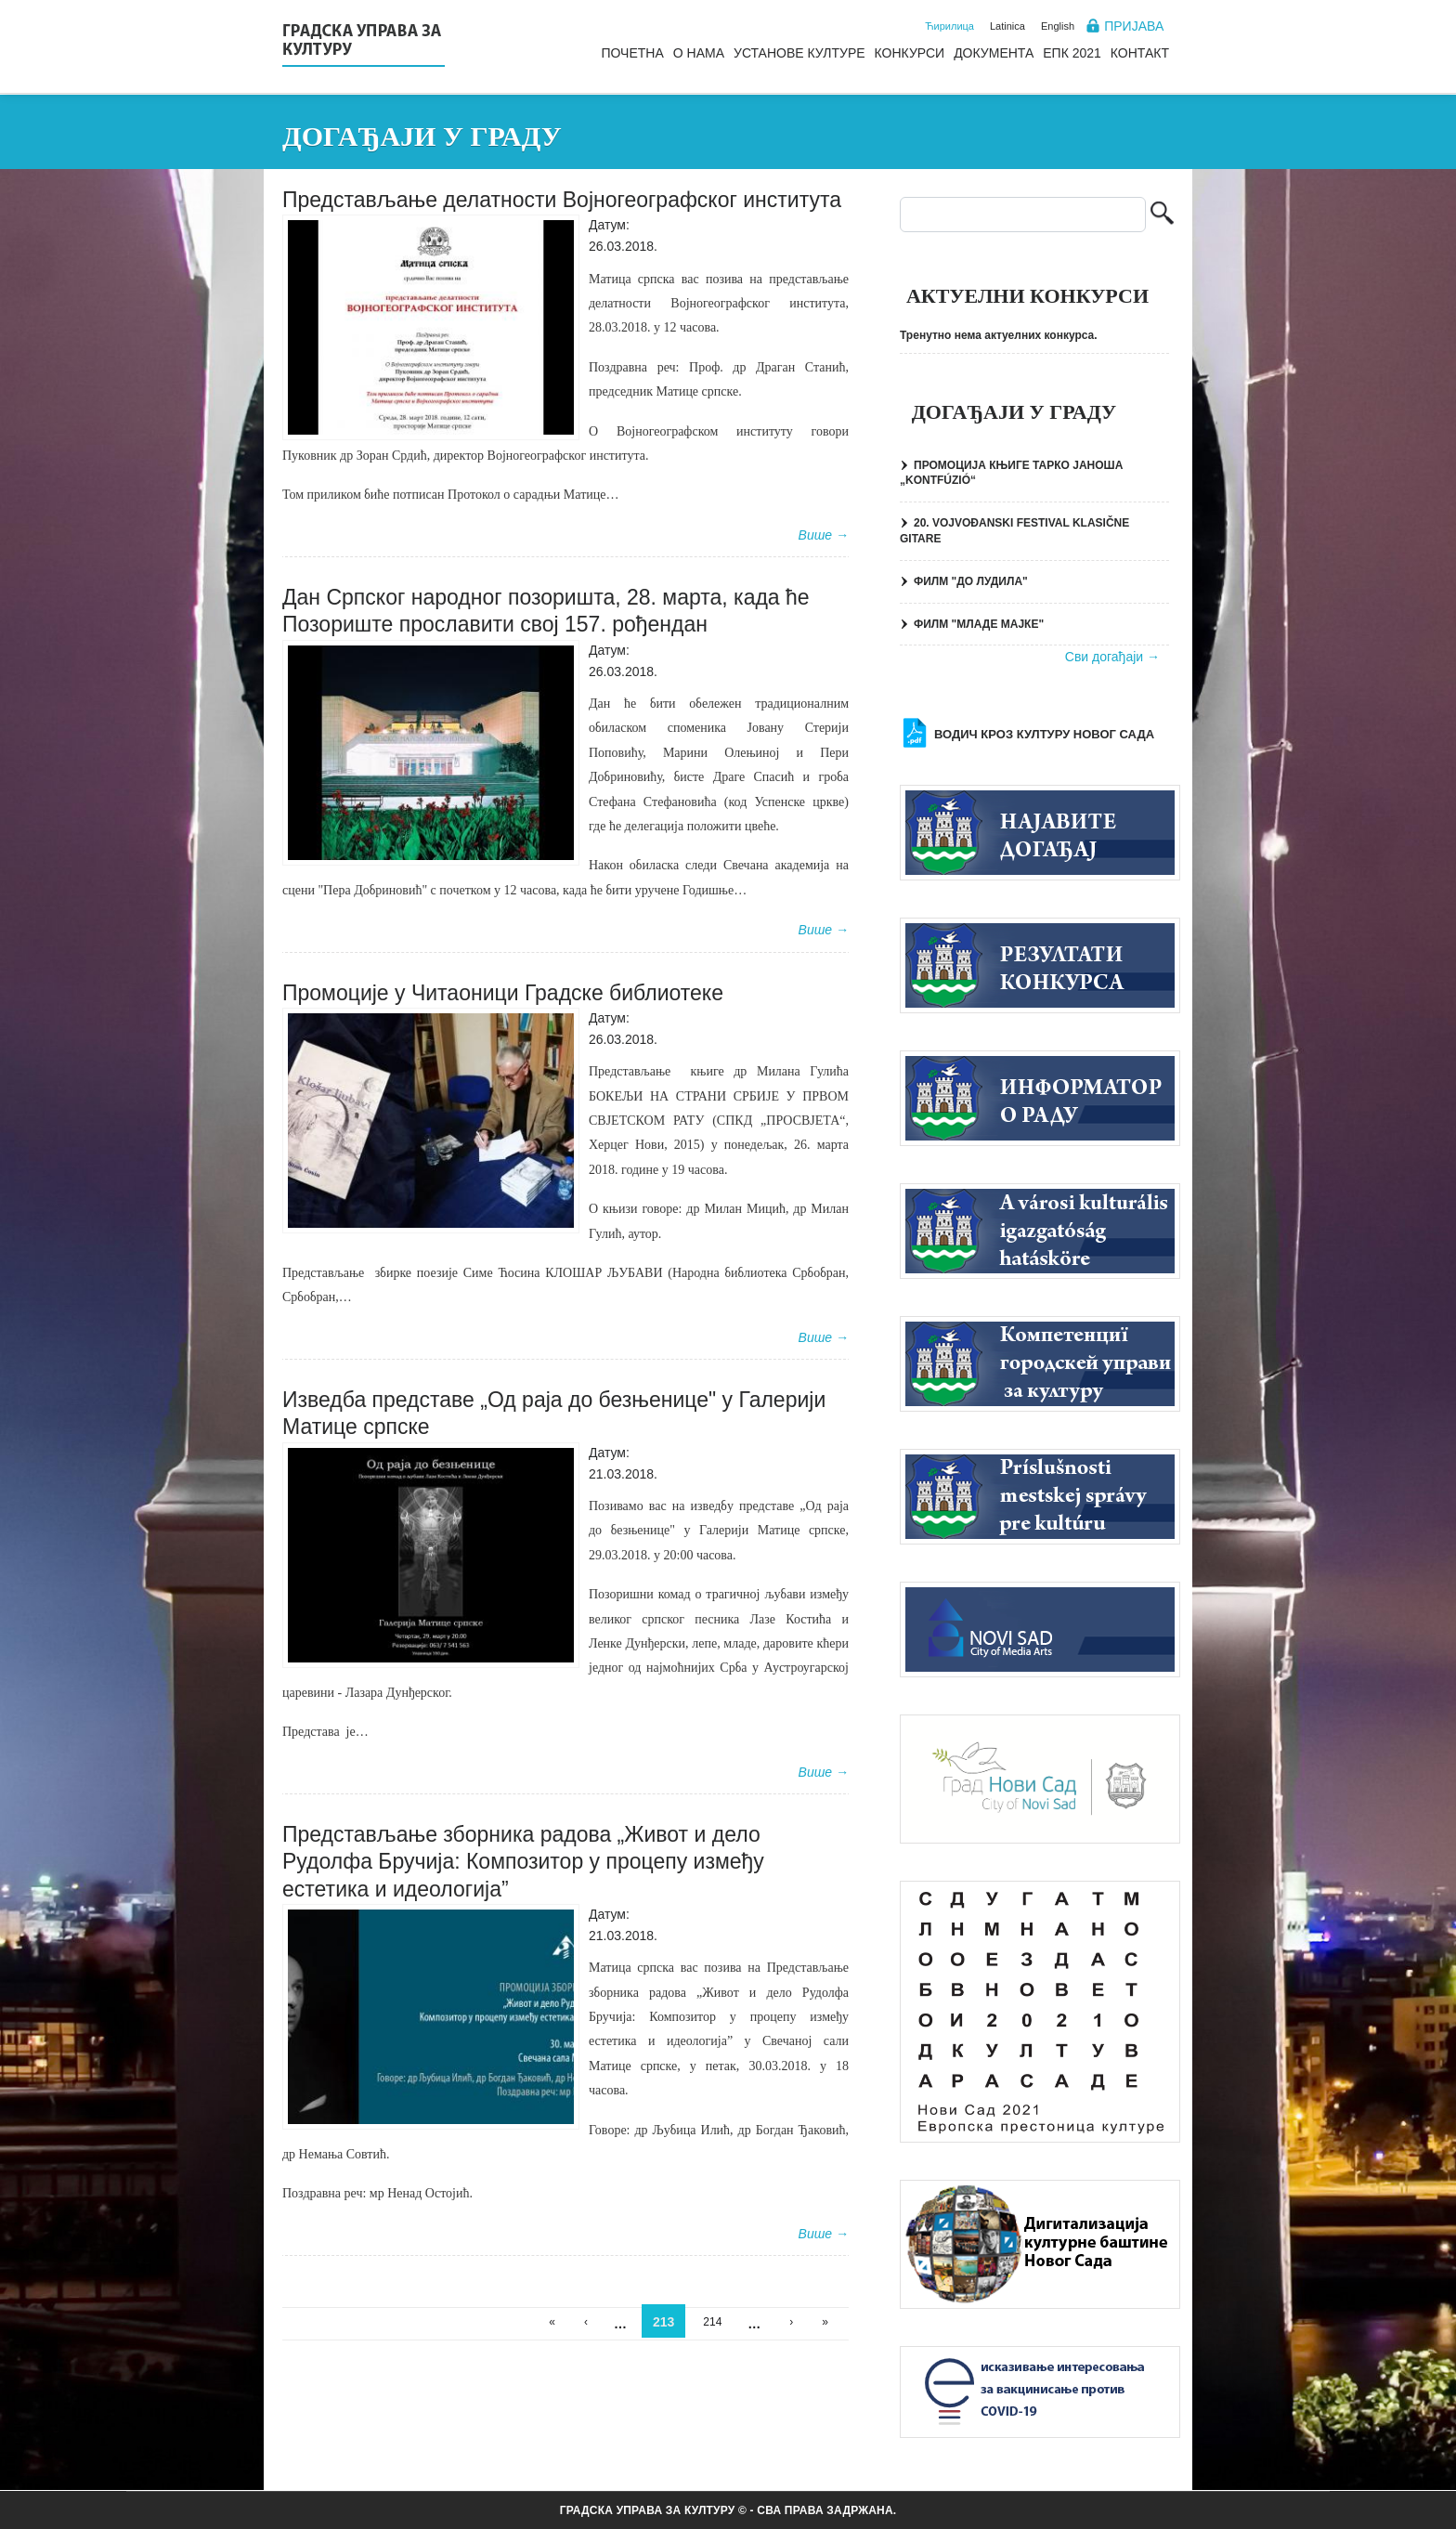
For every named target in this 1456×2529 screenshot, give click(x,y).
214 (712, 2321)
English (1057, 26)
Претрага (1162, 215)
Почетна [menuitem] (632, 53)
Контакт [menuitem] (1140, 53)
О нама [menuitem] (698, 53)
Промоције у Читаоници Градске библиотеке (502, 993)
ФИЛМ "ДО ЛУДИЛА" (971, 581)
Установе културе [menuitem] (799, 53)
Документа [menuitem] (994, 53)
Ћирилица (949, 26)
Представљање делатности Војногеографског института (561, 200)
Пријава (1134, 26)
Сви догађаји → (1112, 656)
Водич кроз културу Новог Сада (1044, 734)
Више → (824, 535)
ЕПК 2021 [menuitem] (1072, 53)
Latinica (1007, 26)
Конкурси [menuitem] (910, 53)
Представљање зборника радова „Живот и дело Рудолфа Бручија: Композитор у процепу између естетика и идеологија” (523, 1861)
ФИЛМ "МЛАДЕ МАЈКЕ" (979, 624)
